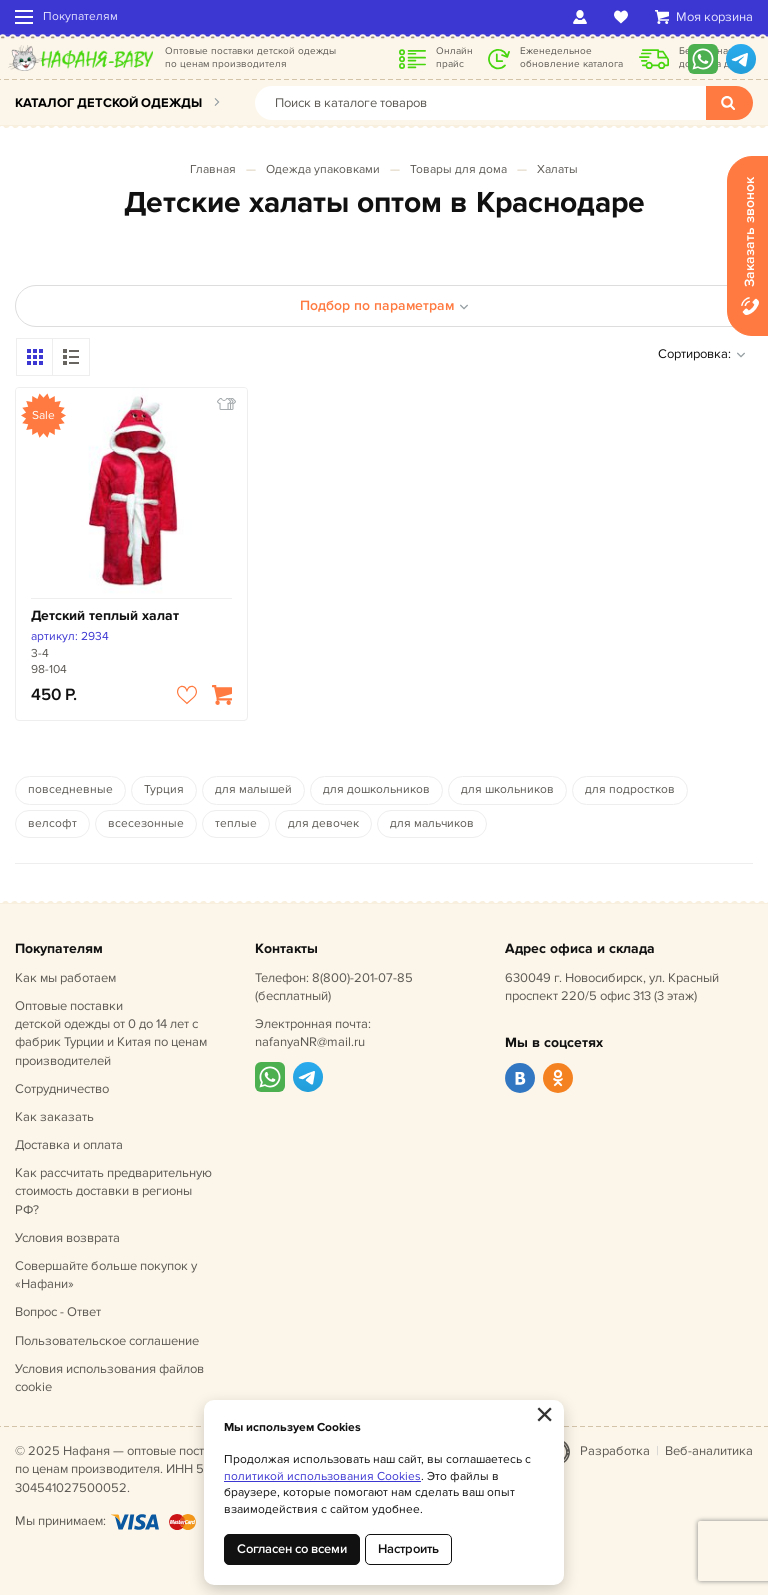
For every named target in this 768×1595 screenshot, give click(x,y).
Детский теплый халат (105, 615)
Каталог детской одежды (108, 103)
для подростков (630, 789)
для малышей (253, 789)
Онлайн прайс (454, 57)
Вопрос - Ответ (58, 1312)
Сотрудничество (62, 1089)
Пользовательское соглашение (107, 1341)
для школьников (507, 789)
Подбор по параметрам (384, 305)
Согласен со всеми (292, 1549)
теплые (236, 823)
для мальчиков (432, 823)
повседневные (70, 789)
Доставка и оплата (69, 1145)
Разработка (615, 1451)
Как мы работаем (65, 978)
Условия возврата (67, 1238)
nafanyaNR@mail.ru (310, 1042)
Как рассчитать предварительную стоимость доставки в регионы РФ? (113, 1191)
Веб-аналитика (709, 1451)
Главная (213, 169)
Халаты (557, 169)
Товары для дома (458, 169)
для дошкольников (376, 789)
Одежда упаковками (323, 169)
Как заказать (54, 1117)
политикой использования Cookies (322, 1476)
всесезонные (146, 823)
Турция (164, 789)
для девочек (323, 823)
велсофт (52, 823)
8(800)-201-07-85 (362, 978)
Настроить (408, 1549)
